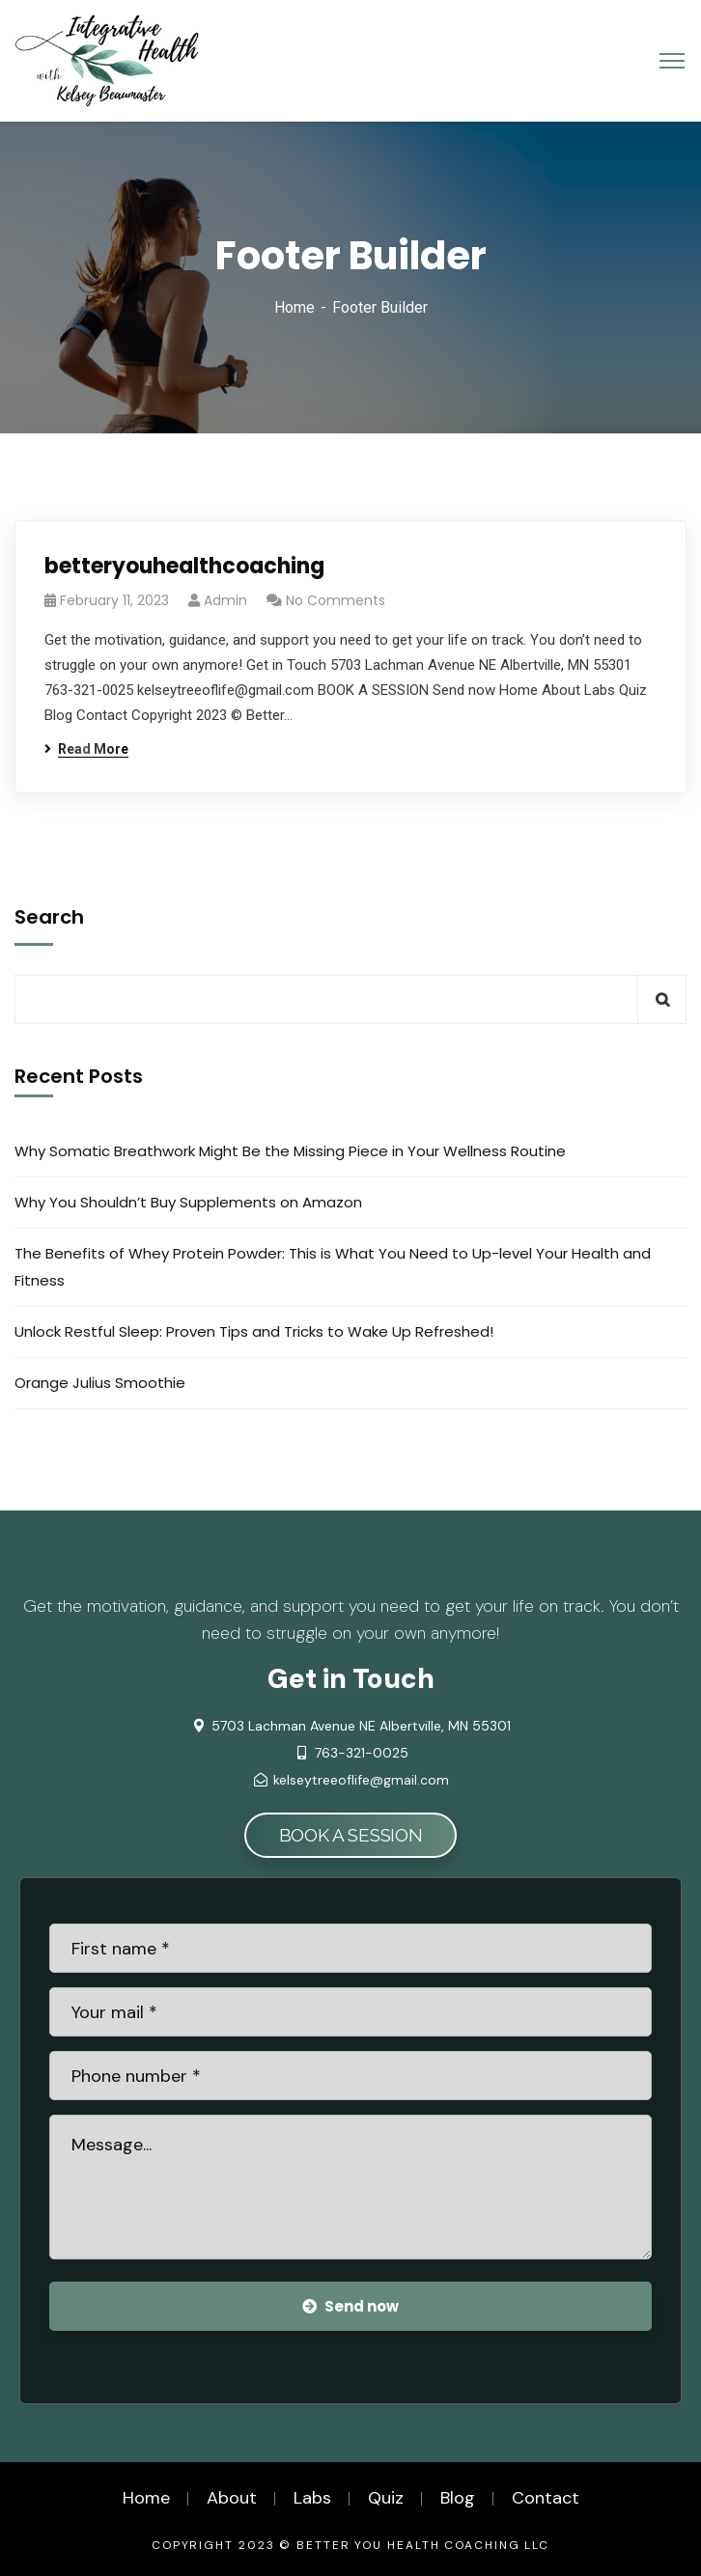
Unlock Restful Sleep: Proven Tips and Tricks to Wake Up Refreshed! (253, 1331)
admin (225, 600)
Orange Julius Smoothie (99, 1382)
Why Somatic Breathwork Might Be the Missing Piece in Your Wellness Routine (290, 1151)
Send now (350, 2306)
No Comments (335, 600)
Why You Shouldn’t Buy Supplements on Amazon (188, 1202)
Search (49, 916)
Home (294, 307)
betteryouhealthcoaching (184, 566)
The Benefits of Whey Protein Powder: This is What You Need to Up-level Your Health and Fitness (332, 1266)
